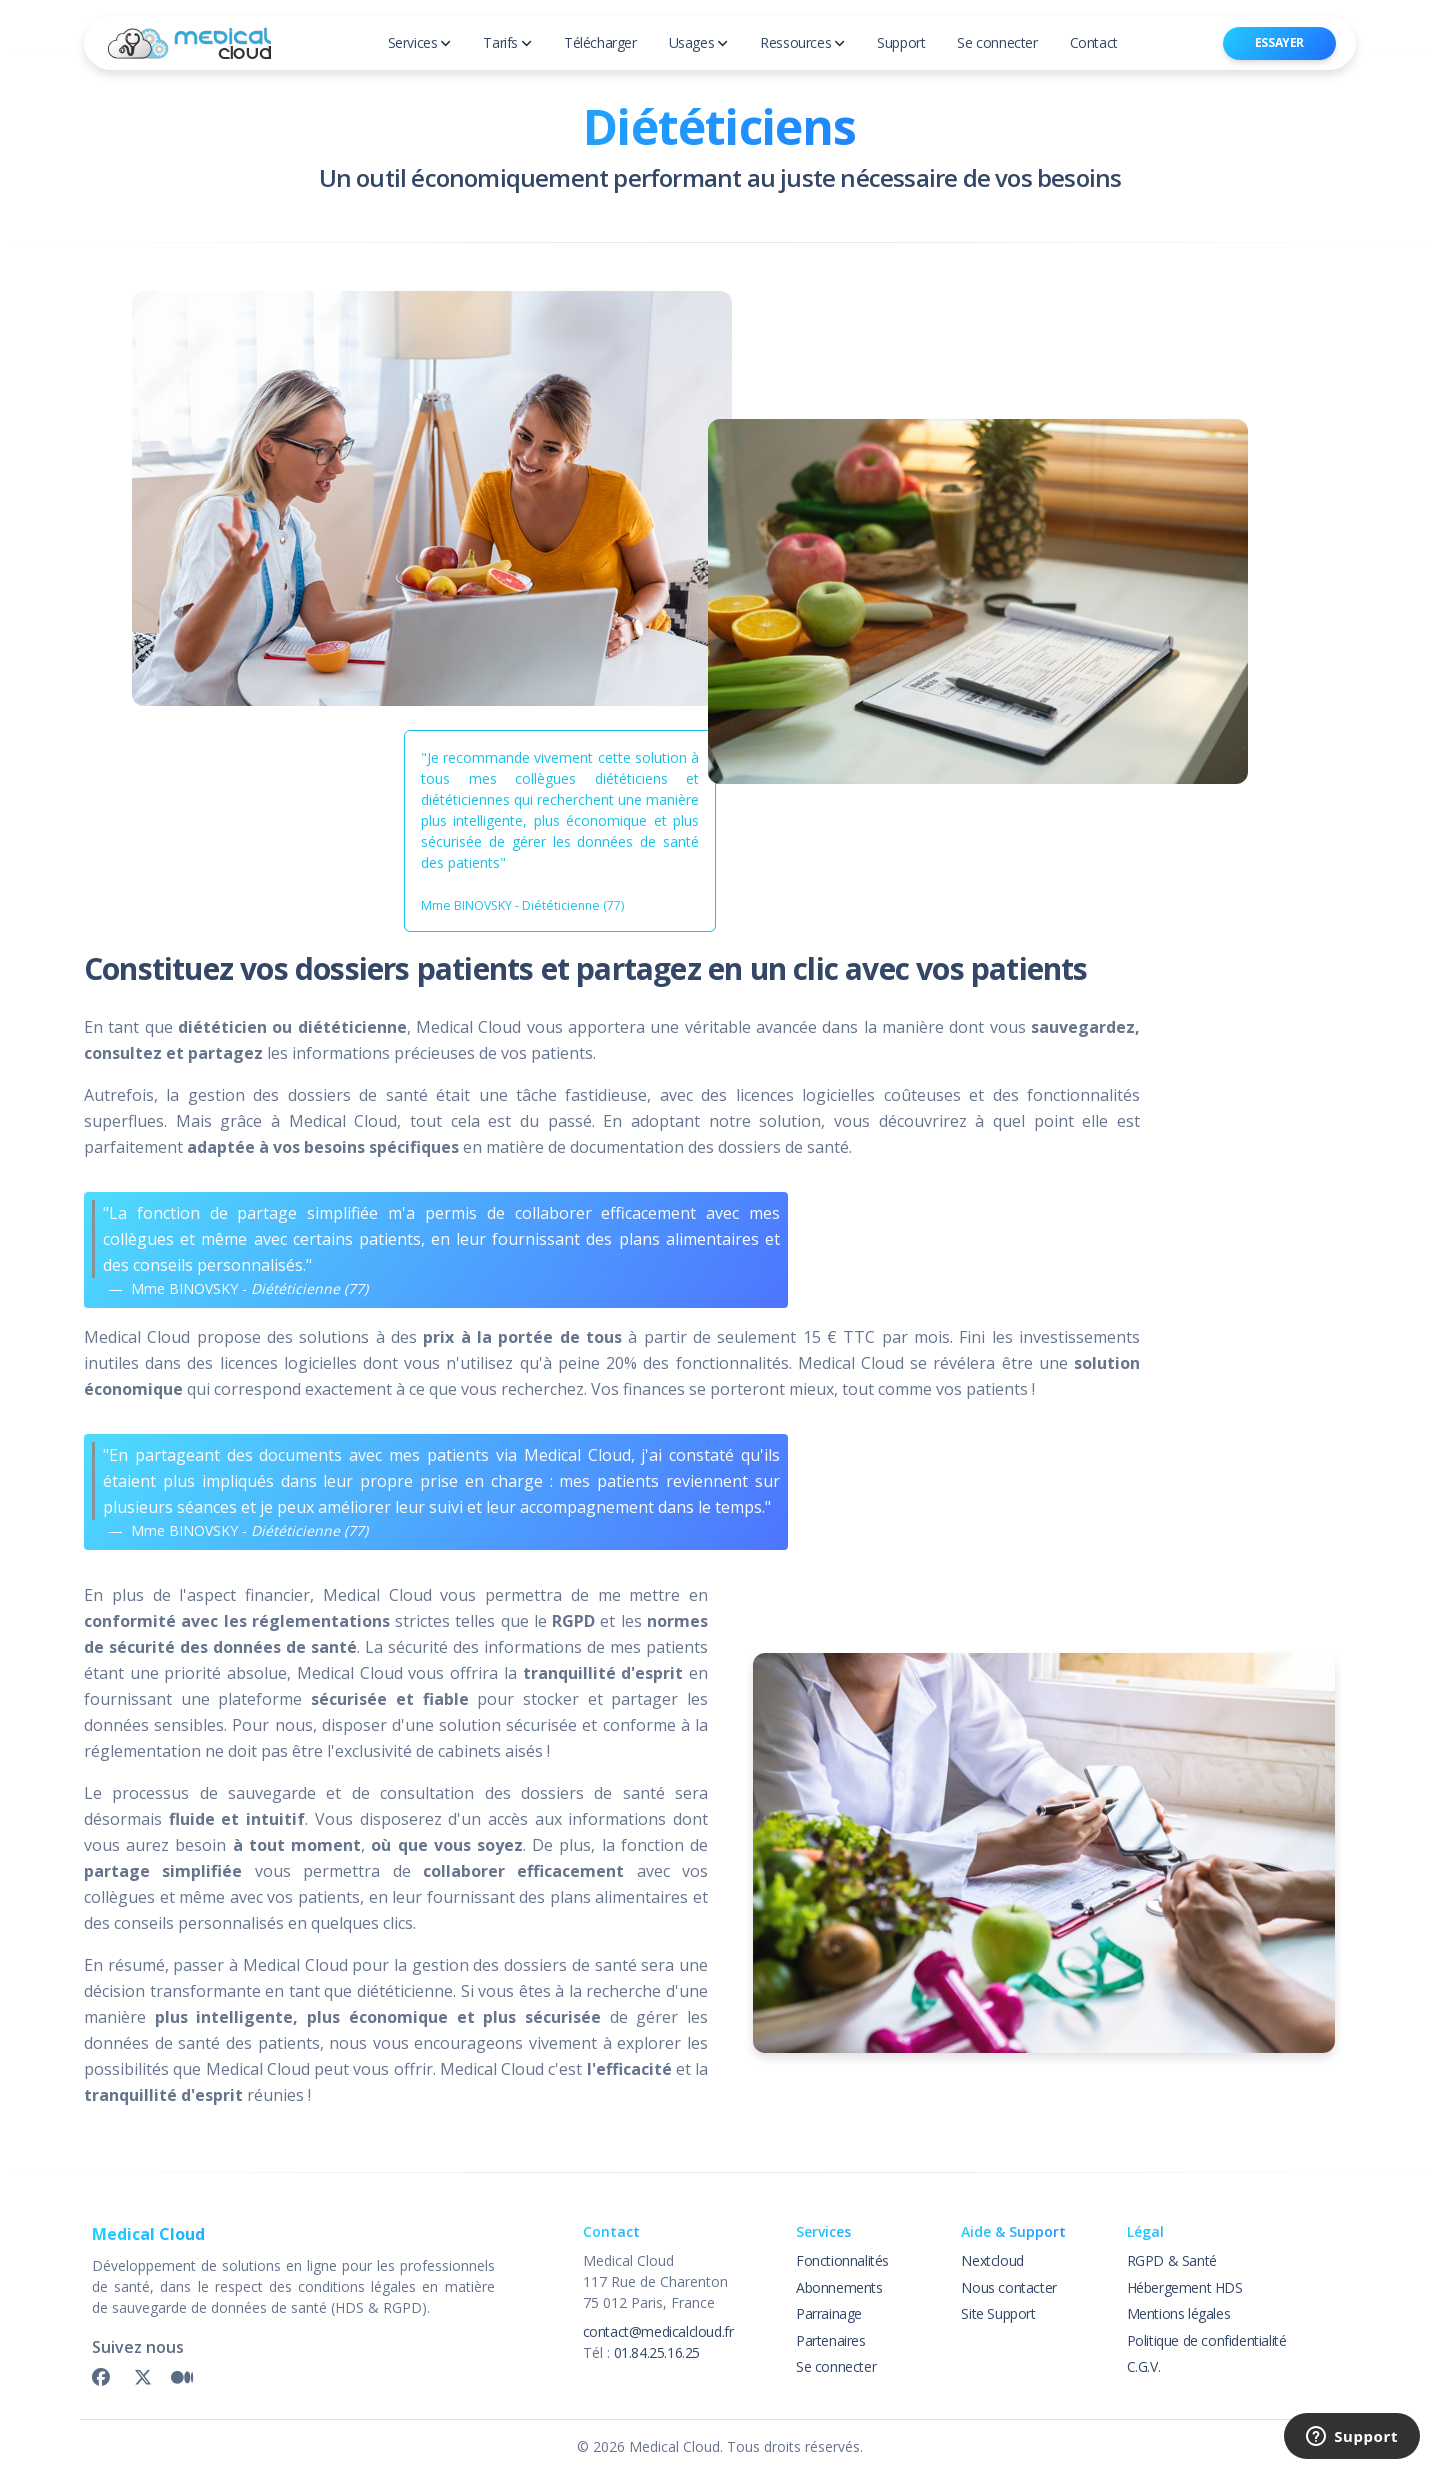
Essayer (1279, 42)
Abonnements (839, 2287)
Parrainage (829, 2313)
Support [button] (901, 42)
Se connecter (836, 2366)
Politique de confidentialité (1207, 2340)
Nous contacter (1008, 2287)
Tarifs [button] (507, 42)
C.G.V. (1144, 2366)
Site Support (998, 2313)
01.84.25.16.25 (657, 2352)
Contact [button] (1094, 42)
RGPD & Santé (1172, 2260)
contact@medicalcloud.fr (658, 2331)
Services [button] (420, 42)
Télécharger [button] (600, 42)
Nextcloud (992, 2260)
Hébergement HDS (1185, 2287)
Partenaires (831, 2340)
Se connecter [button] (997, 42)
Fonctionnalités (842, 2260)
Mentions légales (1179, 2313)
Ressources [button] (802, 42)
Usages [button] (699, 42)
